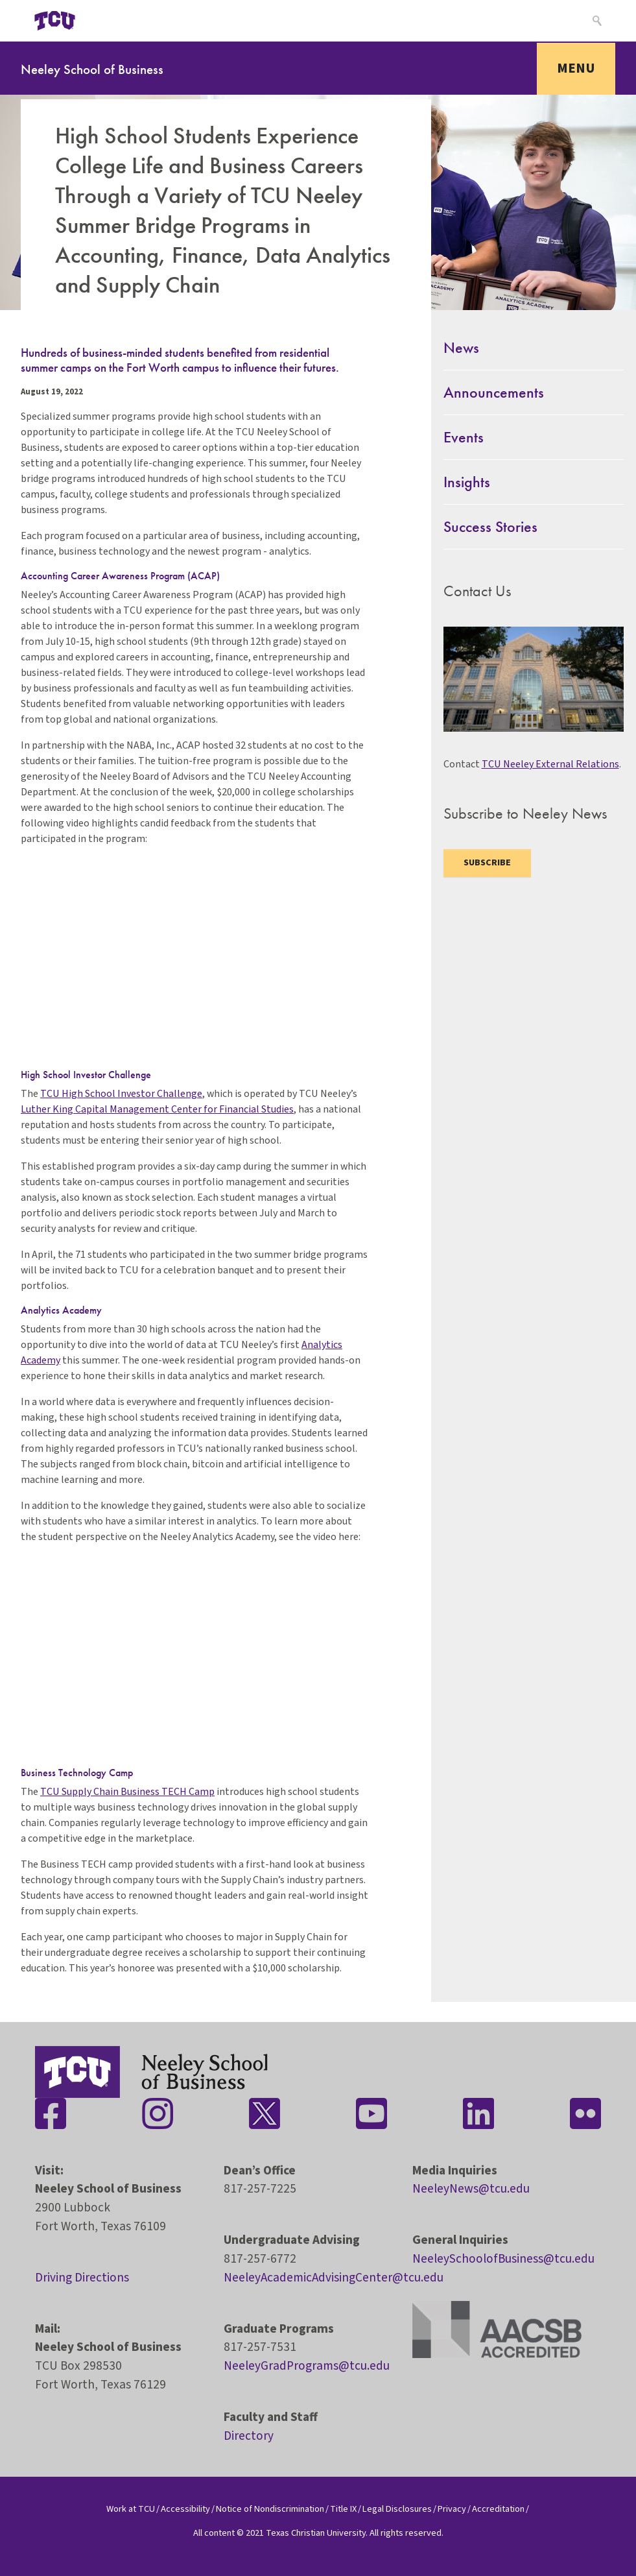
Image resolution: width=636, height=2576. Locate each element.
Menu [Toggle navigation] (576, 68)
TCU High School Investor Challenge (121, 1094)
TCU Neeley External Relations (550, 764)
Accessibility (185, 2509)
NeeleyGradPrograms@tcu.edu (307, 2366)
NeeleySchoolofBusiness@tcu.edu (503, 2259)
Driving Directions (82, 2278)
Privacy (452, 2509)
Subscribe (487, 862)
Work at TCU (130, 2509)
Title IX (343, 2509)
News (461, 347)
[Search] (595, 21)
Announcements (493, 392)
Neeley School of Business (92, 69)
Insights (466, 482)
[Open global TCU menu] (113, 20)
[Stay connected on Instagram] (157, 2113)
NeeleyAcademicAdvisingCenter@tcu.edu (333, 2278)
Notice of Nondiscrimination (270, 2509)
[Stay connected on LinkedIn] (478, 2113)
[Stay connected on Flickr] (585, 2113)
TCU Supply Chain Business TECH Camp (127, 1792)
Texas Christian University (316, 2533)
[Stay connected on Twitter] (264, 2113)
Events (463, 437)
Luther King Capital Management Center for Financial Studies (157, 1109)
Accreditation (498, 2509)
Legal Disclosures (397, 2509)
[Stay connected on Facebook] (50, 2113)
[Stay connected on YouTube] (371, 2113)
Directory (249, 2436)
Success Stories (490, 526)
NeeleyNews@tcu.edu (471, 2189)
